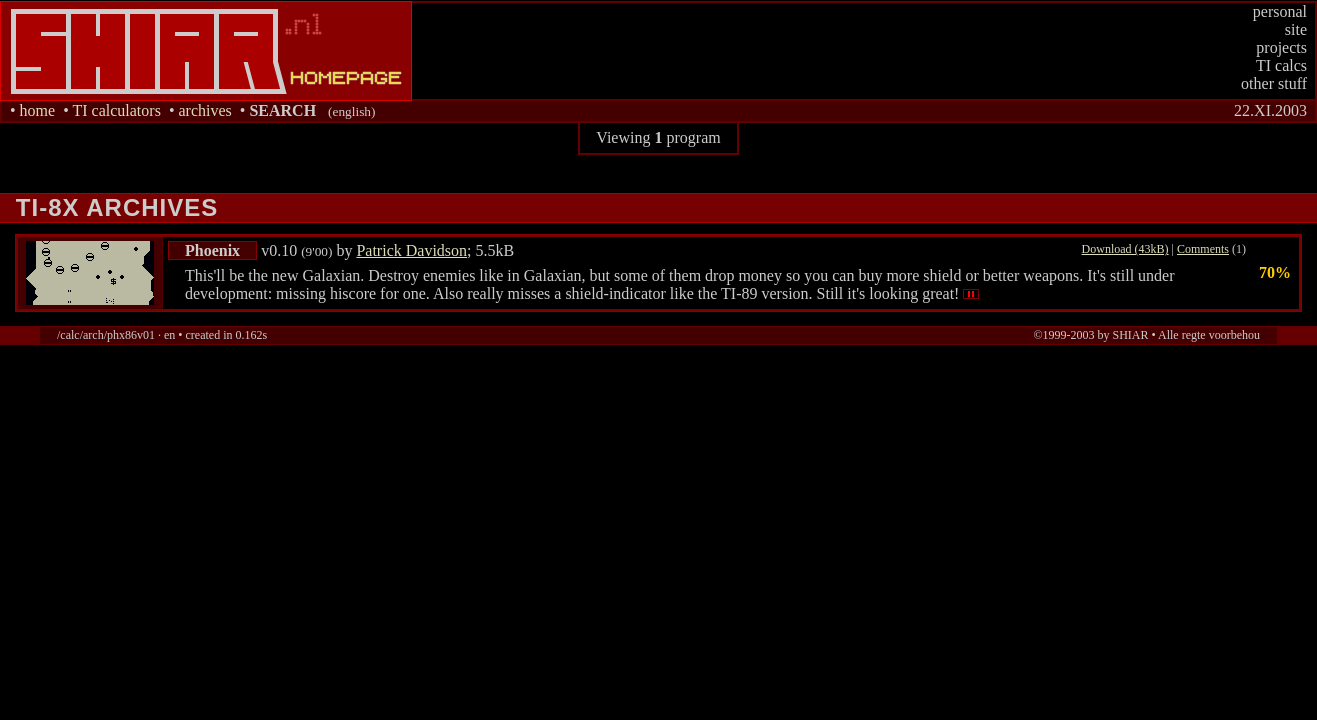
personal (1280, 11)
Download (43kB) (1125, 249)
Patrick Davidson (411, 250)
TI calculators (116, 110)
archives (204, 110)
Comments (1203, 249)
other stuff (1274, 83)
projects (1281, 47)
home (38, 110)
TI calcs (1281, 65)
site (1296, 29)
